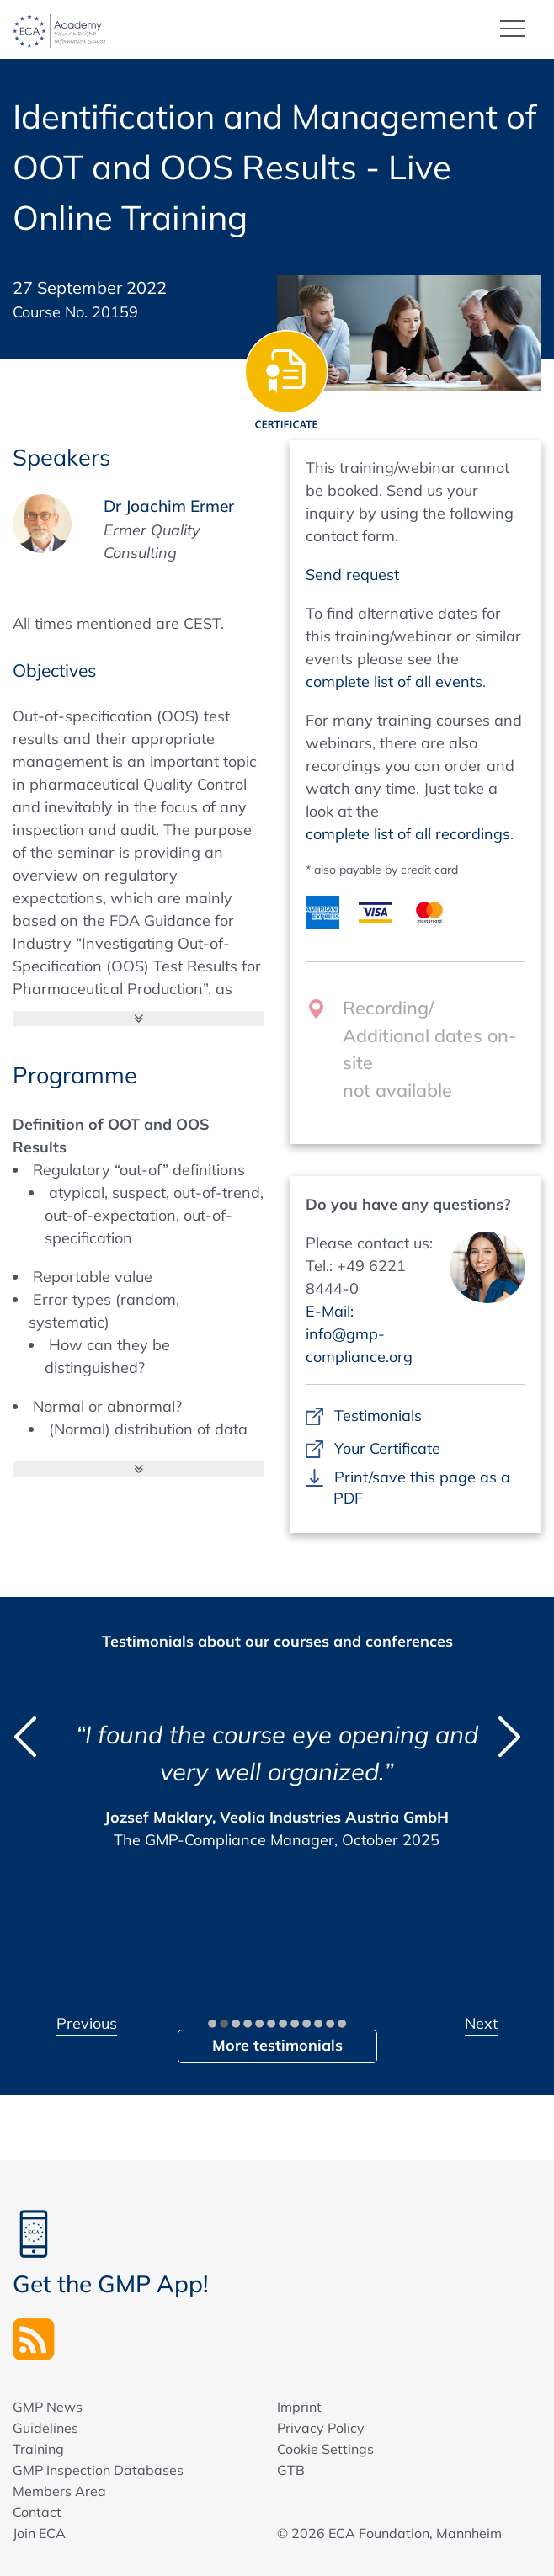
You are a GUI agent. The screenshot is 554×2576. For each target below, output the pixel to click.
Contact (37, 2512)
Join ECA (39, 2533)
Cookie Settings (325, 2448)
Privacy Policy (321, 2427)
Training (38, 2448)
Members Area (59, 2491)
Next (481, 2023)
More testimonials (277, 2045)
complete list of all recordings (408, 834)
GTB (291, 2470)
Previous (86, 2023)
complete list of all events (394, 681)
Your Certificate (386, 1448)
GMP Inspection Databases (98, 2470)
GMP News (48, 2406)
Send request (352, 574)
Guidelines (45, 2427)
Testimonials (377, 1415)
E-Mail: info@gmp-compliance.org (359, 1333)
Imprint (299, 2406)
